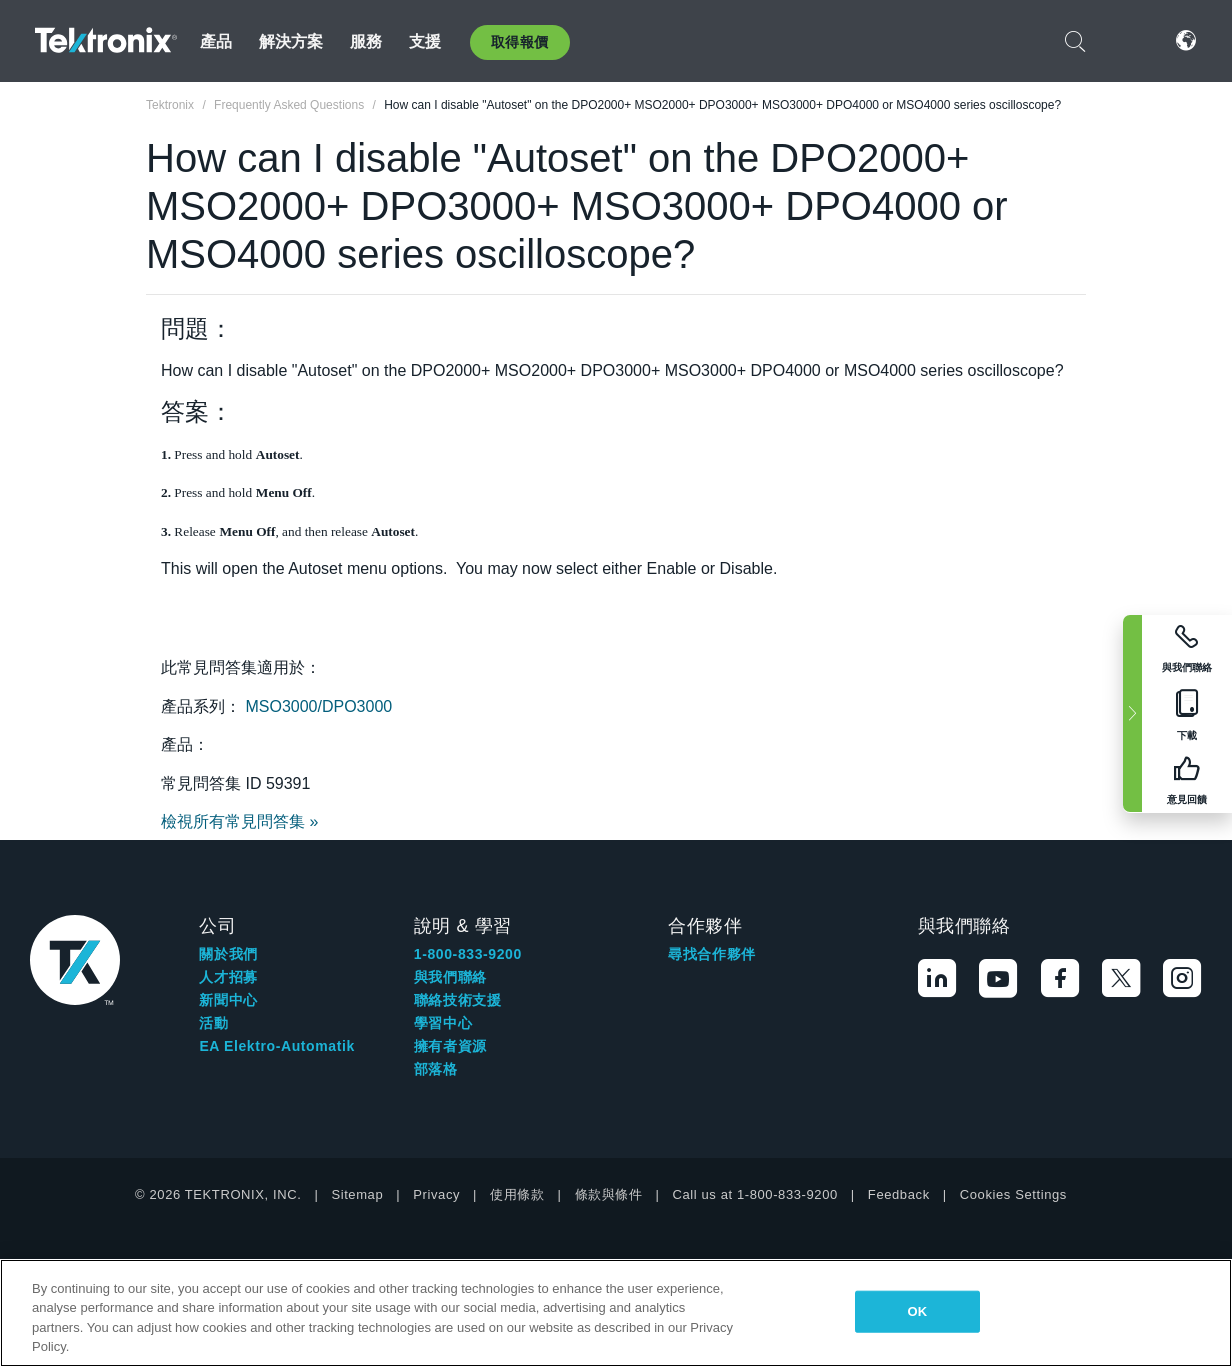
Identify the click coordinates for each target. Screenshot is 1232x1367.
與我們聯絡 (450, 977)
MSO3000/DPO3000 (318, 706)
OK (918, 1311)
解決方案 (291, 41)
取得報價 (520, 42)
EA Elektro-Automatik (276, 1046)
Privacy (436, 1194)
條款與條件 (609, 1194)
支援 (425, 41)
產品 (216, 41)
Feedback (899, 1194)
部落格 (436, 1069)
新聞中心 (228, 1000)
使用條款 (517, 1194)
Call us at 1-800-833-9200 (755, 1194)
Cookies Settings (1013, 1194)
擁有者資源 (450, 1046)
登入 (1126, 40)
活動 (213, 1023)
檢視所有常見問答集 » (239, 821)
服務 (366, 41)
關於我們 (228, 954)
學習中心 (443, 1023)
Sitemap (357, 1194)
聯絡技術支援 (458, 1000)
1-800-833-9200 (468, 954)
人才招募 (228, 977)
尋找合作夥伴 (712, 954)
